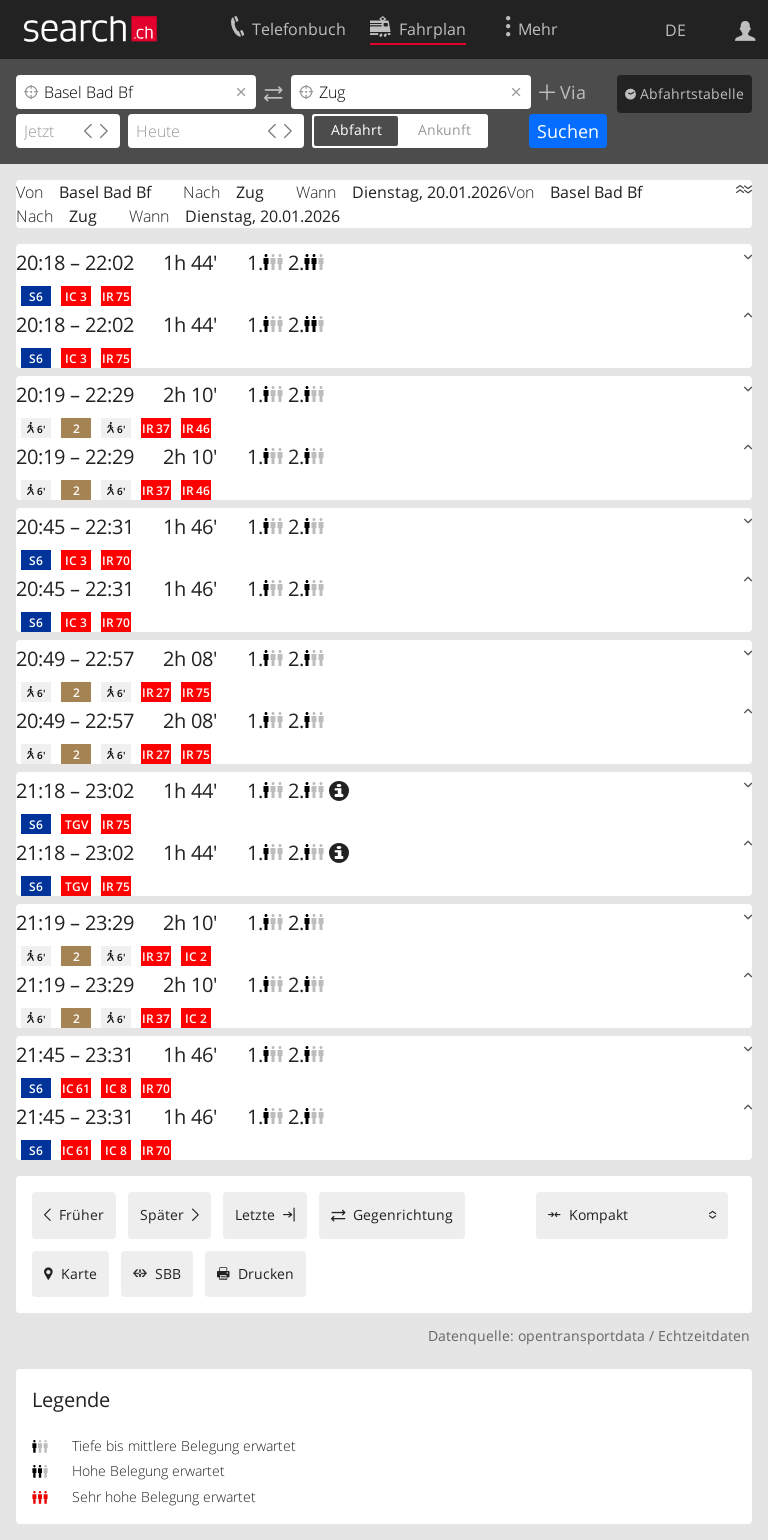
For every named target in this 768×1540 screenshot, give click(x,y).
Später (162, 1214)
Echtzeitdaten (704, 1335)
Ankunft (444, 129)
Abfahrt (356, 129)
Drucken (266, 1273)
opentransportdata (581, 1335)
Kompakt (598, 1214)
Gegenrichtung (403, 1214)
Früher (81, 1214)
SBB (168, 1273)
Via (570, 92)
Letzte (255, 1214)
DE (675, 30)
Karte (79, 1273)
